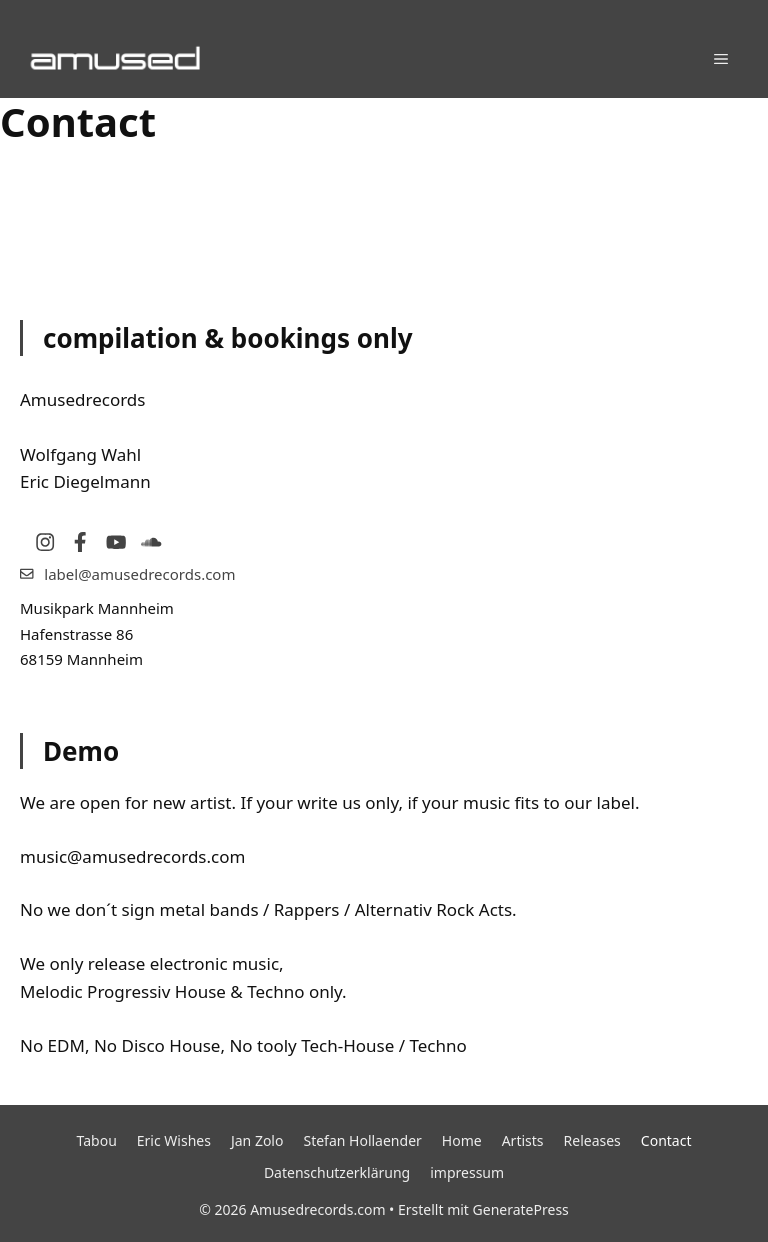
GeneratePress (521, 1209)
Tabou (97, 1140)
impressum (467, 1172)
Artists (523, 1140)
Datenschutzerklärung (337, 1172)
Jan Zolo (257, 1140)
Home (462, 1140)
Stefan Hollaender (362, 1140)
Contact (666, 1140)
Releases (592, 1140)
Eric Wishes (174, 1140)
